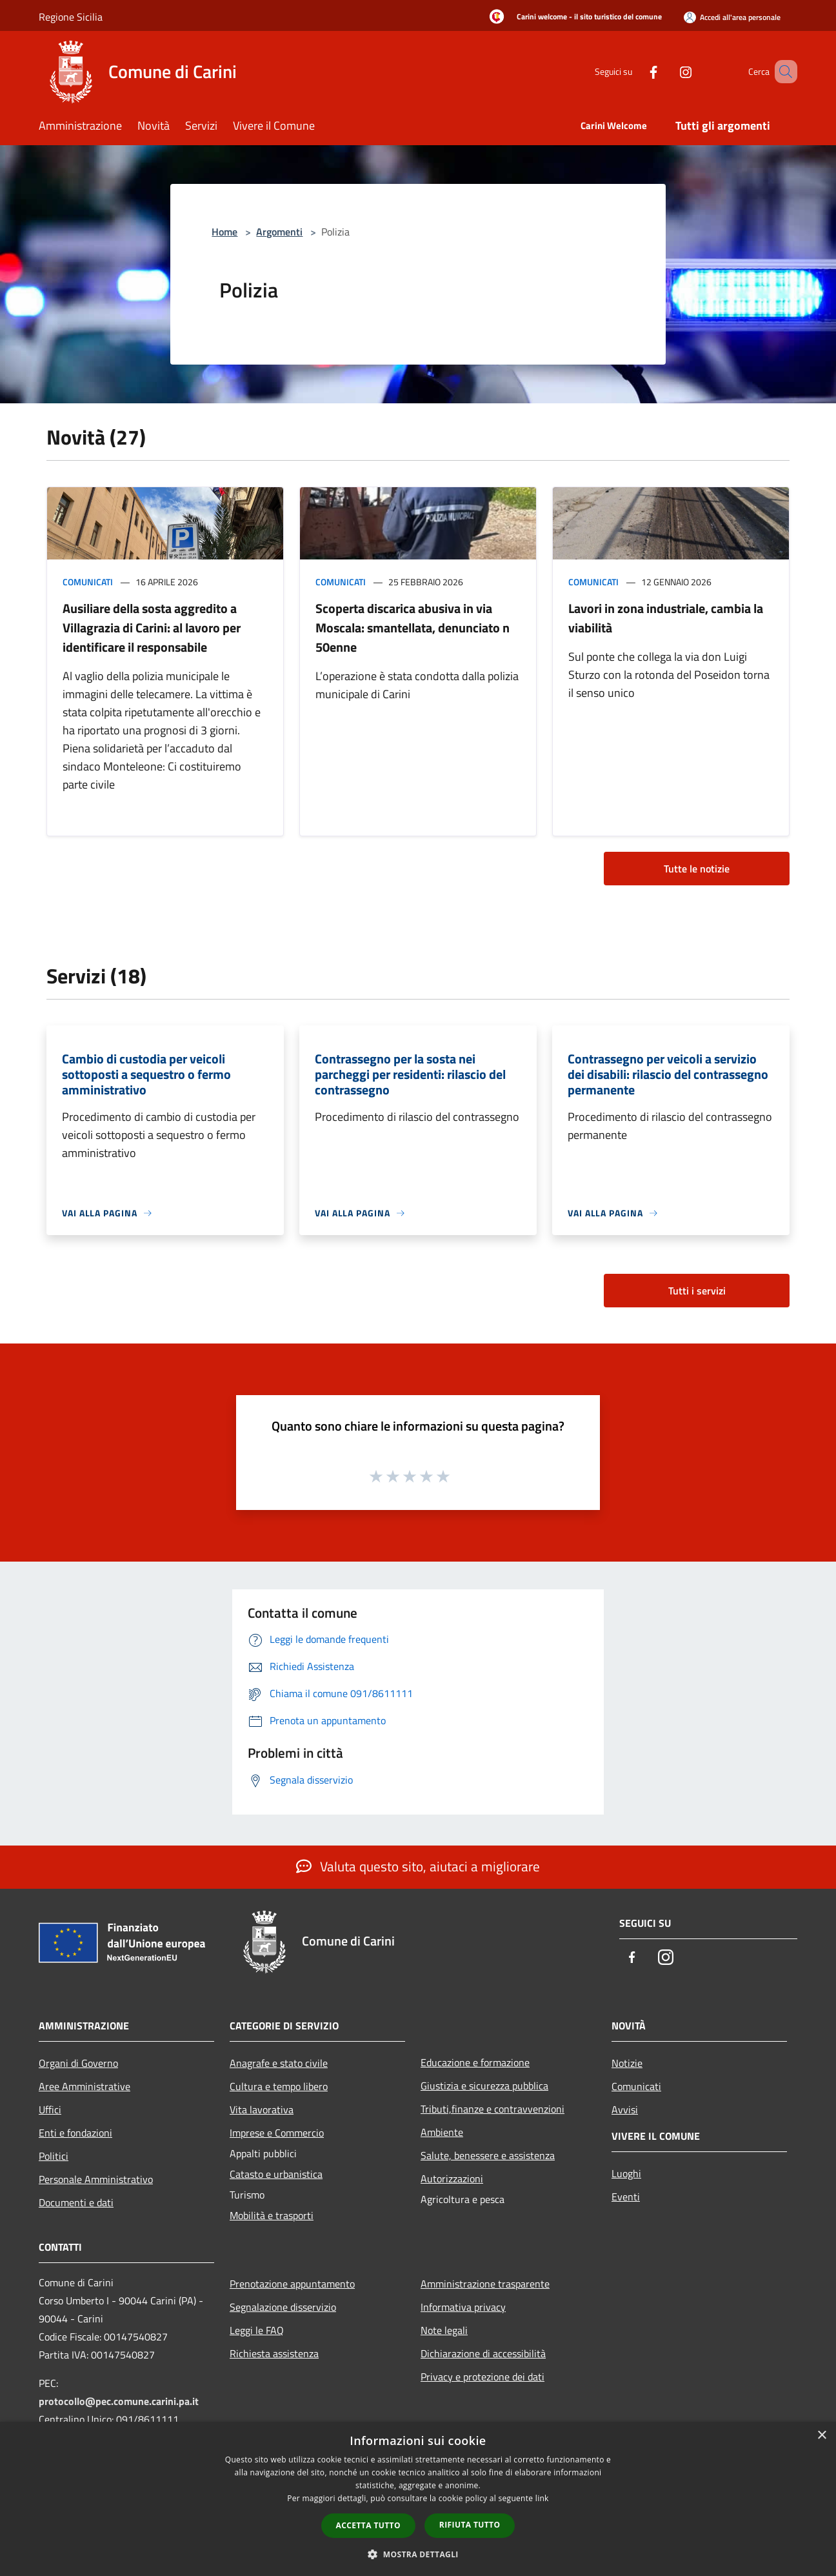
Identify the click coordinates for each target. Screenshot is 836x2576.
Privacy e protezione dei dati (482, 2376)
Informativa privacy (463, 2307)
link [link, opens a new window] (542, 2498)
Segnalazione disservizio (283, 2307)
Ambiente (442, 2132)
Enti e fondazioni (75, 2132)
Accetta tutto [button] (368, 2525)
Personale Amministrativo (96, 2179)
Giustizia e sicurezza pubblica (484, 2085)
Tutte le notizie (697, 868)
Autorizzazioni (452, 2178)
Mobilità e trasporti (272, 2215)
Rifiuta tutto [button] (470, 2524)
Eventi (626, 2196)
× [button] (821, 2435)
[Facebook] (635, 71)
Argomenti (279, 231)
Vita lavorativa (262, 2109)
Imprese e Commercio (277, 2132)
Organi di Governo (78, 2063)
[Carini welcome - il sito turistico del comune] (572, 17)
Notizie (627, 2063)
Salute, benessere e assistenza (488, 2155)
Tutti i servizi (697, 1290)
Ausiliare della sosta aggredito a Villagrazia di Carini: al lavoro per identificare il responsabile (152, 627)
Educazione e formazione (475, 2062)
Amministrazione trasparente (485, 2283)
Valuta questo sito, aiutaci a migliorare (418, 1866)
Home (224, 231)
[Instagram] (667, 71)
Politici (53, 2156)
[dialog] (418, 2499)
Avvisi (625, 2109)
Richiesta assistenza (274, 2353)
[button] (418, 2554)
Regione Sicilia (71, 17)
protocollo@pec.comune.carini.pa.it (119, 2401)
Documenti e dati (76, 2202)
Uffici (50, 2109)
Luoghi (626, 2173)
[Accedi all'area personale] (732, 17)
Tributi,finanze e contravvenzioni (492, 2109)
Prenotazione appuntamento (292, 2283)
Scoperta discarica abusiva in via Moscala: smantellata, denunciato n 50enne (412, 627)
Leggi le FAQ (257, 2330)
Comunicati (88, 582)
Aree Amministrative (84, 2086)
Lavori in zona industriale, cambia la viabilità (665, 618)
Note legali (444, 2330)
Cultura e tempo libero (279, 2086)
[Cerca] (781, 71)
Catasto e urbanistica (276, 2174)
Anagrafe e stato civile (279, 2063)
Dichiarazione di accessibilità (483, 2353)
